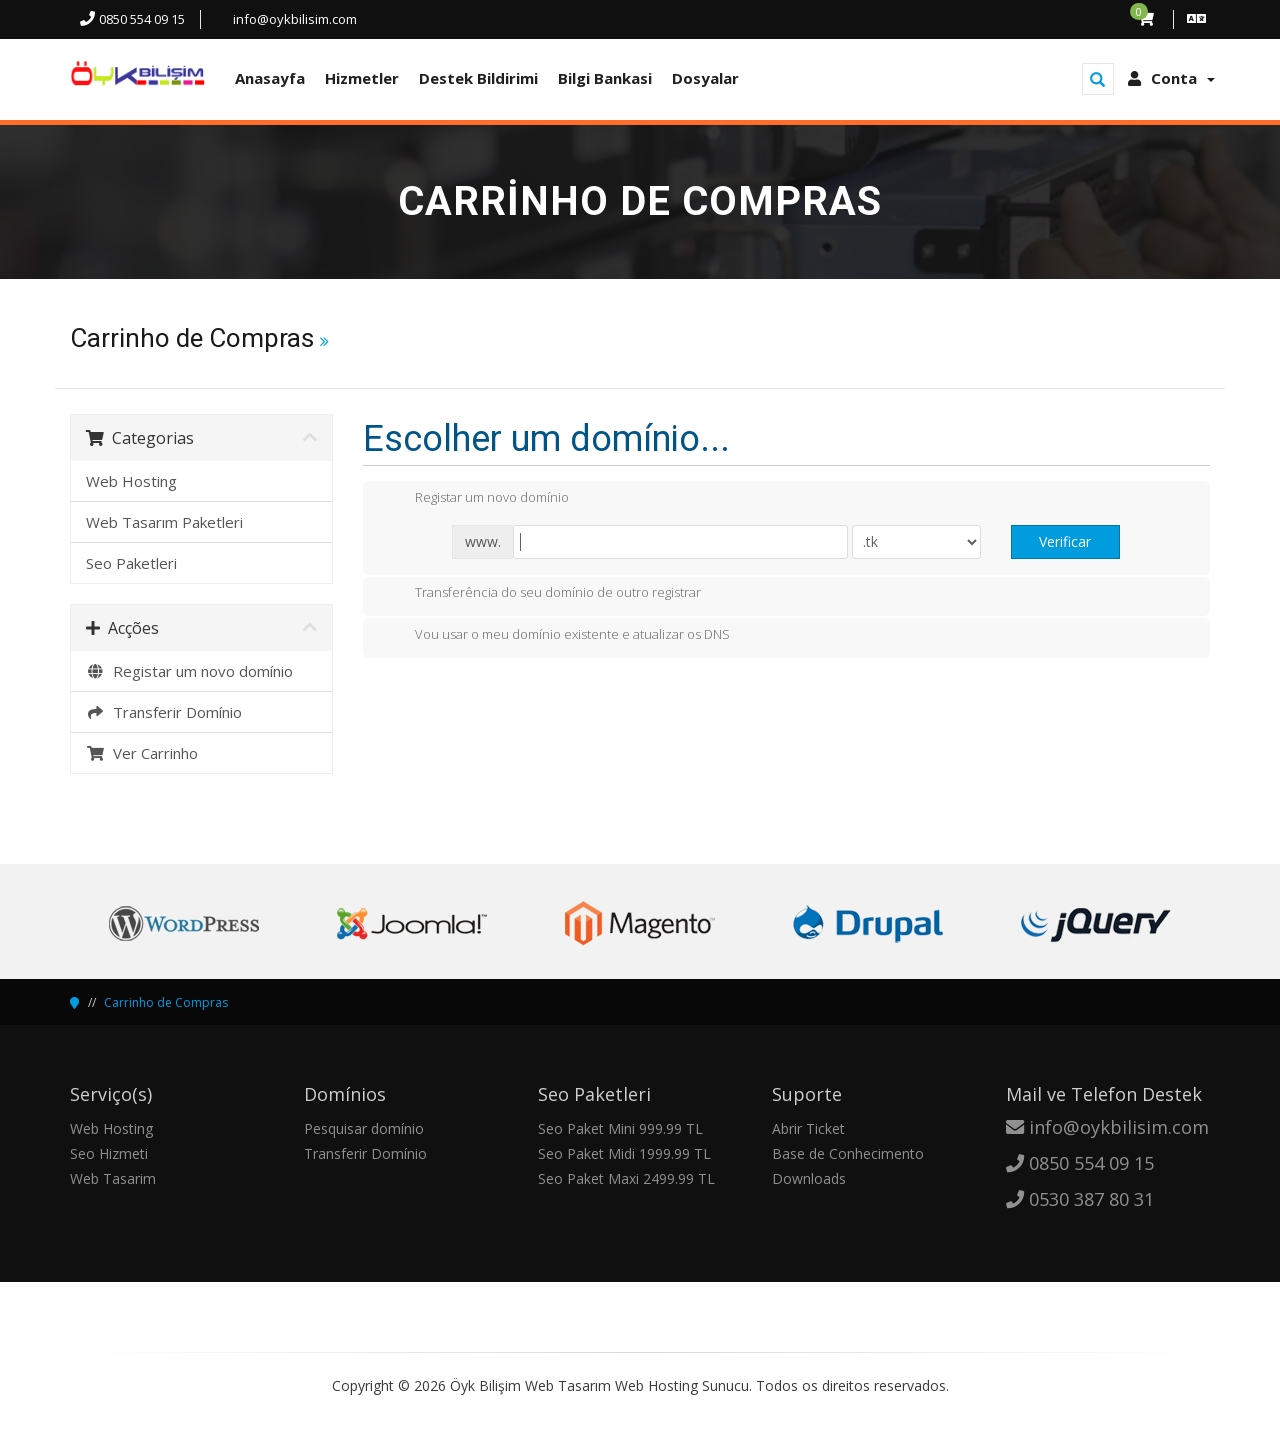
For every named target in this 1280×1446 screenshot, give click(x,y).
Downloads (809, 1178)
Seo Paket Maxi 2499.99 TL (626, 1178)
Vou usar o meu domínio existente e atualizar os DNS (556, 636)
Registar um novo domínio (189, 671)
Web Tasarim (113, 1178)
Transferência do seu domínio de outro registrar (542, 594)
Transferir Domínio (164, 712)
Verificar (1065, 541)
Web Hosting (131, 481)
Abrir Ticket (808, 1128)
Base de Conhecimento (848, 1153)
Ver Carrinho (142, 753)
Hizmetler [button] (362, 78)
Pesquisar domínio (364, 1128)
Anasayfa (270, 78)
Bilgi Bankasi (605, 78)
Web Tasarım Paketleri (164, 522)
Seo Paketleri (131, 563)
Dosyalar (705, 78)
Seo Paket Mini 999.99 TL (620, 1128)
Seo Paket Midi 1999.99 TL (624, 1153)
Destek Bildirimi (478, 78)
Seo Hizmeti (109, 1153)
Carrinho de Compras (166, 1002)
